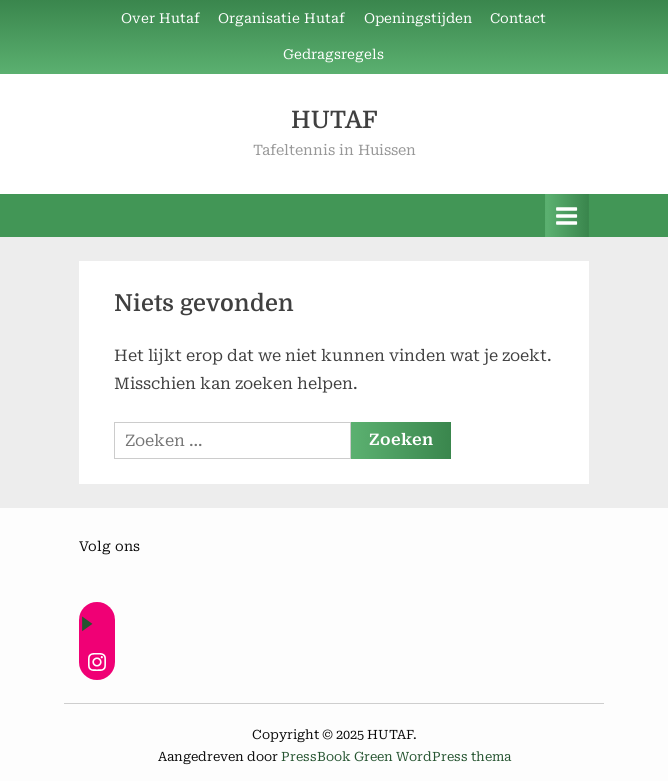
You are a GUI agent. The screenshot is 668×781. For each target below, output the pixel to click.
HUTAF (334, 120)
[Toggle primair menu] (567, 215)
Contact (518, 18)
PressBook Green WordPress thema (396, 756)
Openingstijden (418, 18)
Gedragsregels (333, 54)
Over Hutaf (160, 18)
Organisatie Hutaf (281, 18)
